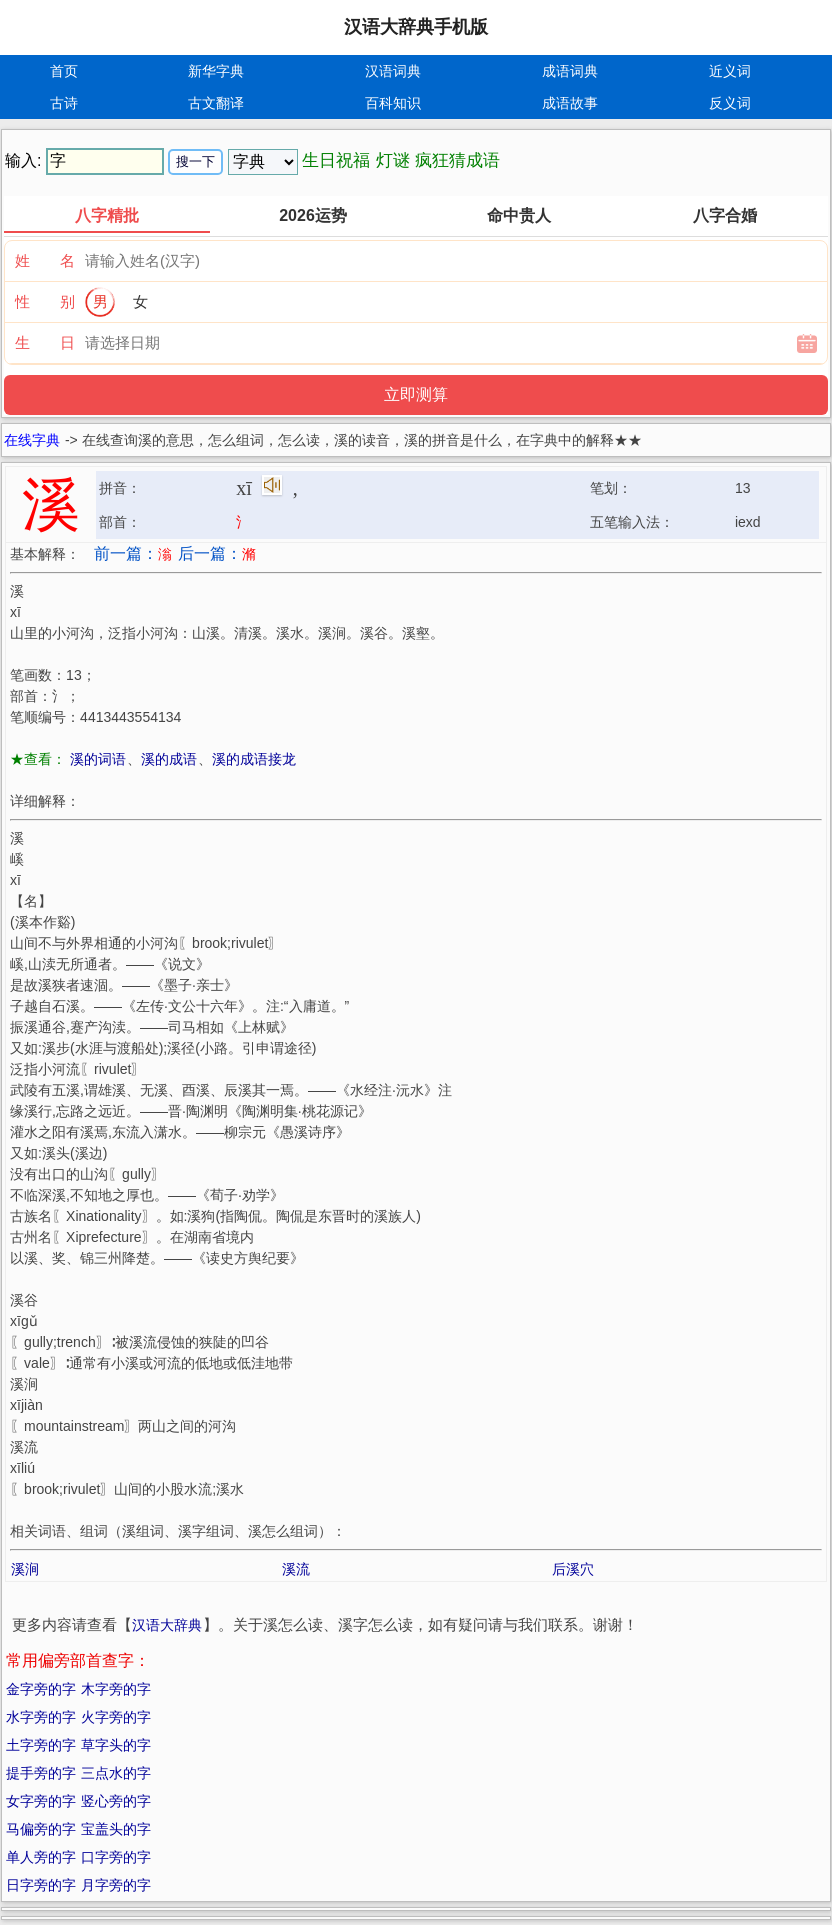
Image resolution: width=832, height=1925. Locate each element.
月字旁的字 (116, 1885)
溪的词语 (98, 759)
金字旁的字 (41, 1689)
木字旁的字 (116, 1689)
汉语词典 (393, 71)
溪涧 (25, 1569)
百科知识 (393, 103)
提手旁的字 (41, 1773)
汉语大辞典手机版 (416, 27)
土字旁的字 (41, 1745)
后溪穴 (573, 1569)
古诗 (64, 103)
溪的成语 (169, 759)
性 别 (45, 301)
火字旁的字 (116, 1717)
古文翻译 (216, 103)
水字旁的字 (41, 1717)
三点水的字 (116, 1773)
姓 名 (45, 260)
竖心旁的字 (116, 1801)
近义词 (730, 71)
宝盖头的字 (116, 1829)
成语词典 (570, 71)
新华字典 (216, 71)
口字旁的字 (116, 1857)
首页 (64, 71)
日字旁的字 (41, 1885)
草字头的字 (116, 1745)
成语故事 (570, 103)
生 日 (45, 342)
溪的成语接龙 (254, 759)
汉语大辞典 (167, 1625)
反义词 (730, 103)
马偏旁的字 (41, 1829)
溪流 (296, 1569)
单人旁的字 (41, 1857)
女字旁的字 (41, 1801)
